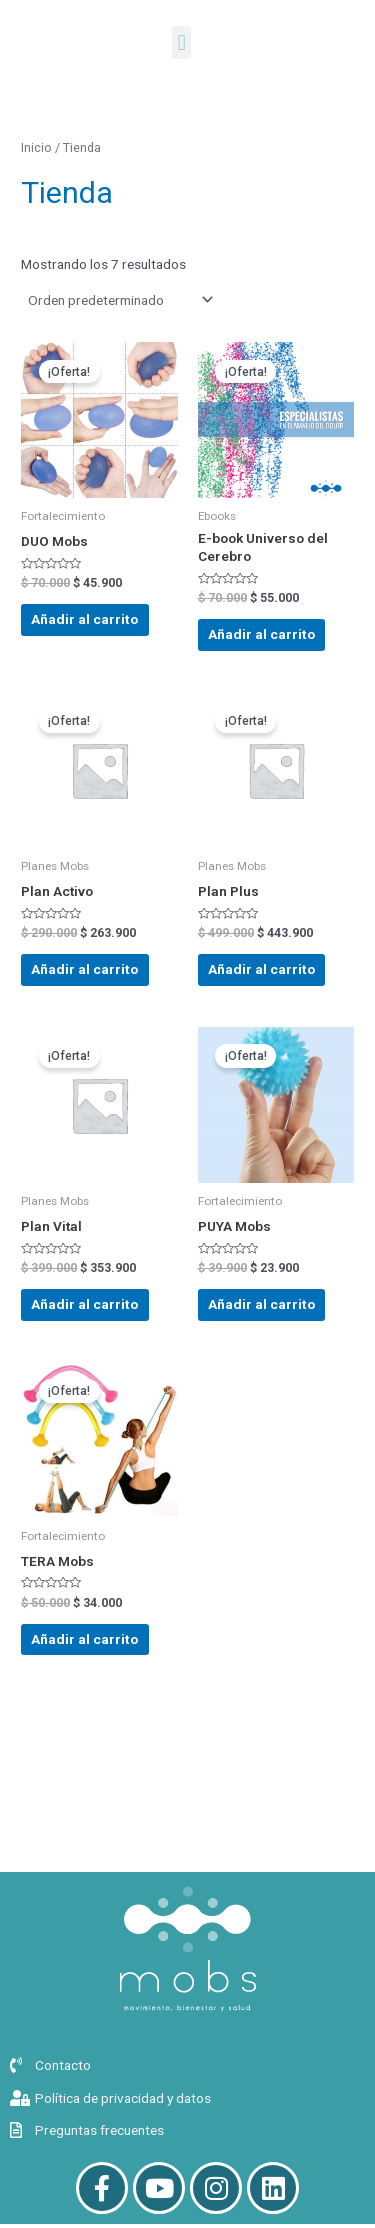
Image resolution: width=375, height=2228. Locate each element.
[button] (181, 42)
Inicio (36, 147)
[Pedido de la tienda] (119, 300)
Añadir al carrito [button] (84, 619)
